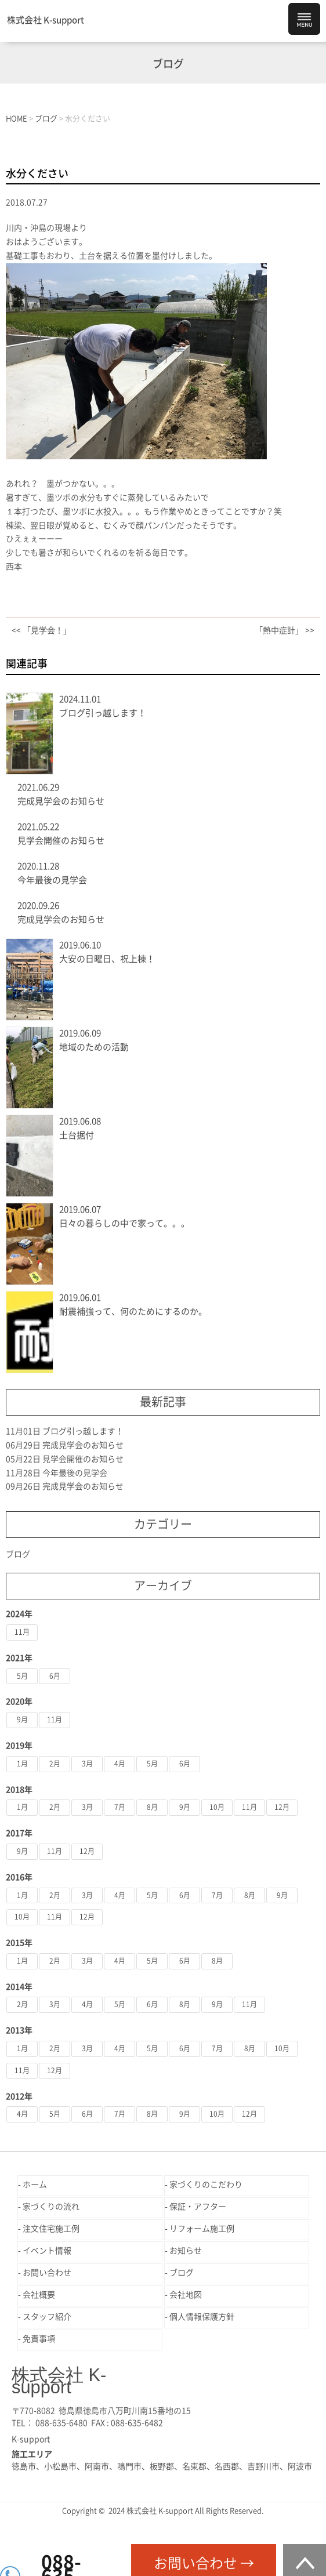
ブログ (18, 1554)
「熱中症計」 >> (284, 630)
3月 (87, 1763)
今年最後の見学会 (52, 880)
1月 (22, 1763)
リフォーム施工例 (201, 2229)
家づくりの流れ (51, 2207)
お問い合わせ (47, 2273)
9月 (22, 1719)
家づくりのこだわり (205, 2184)
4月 (119, 1763)
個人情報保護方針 (201, 2317)
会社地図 (185, 2295)
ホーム (35, 2184)
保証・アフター (197, 2207)
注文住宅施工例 (51, 2229)
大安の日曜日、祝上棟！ (107, 959)
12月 (281, 1807)
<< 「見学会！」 (41, 630)
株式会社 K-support (45, 20)
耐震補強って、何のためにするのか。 (133, 1311)
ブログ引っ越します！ (102, 713)
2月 (54, 1763)
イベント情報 (47, 2251)
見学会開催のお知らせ (60, 840)
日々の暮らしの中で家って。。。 (124, 1223)
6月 (54, 1675)
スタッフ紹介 (47, 2317)
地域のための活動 (94, 1047)
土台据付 (76, 1135)
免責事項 (39, 2339)
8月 (152, 1807)
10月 (216, 1807)
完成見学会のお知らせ (60, 801)
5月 (22, 1675)
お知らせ (185, 2251)
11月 (22, 1631)
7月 (119, 1807)
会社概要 (39, 2295)
